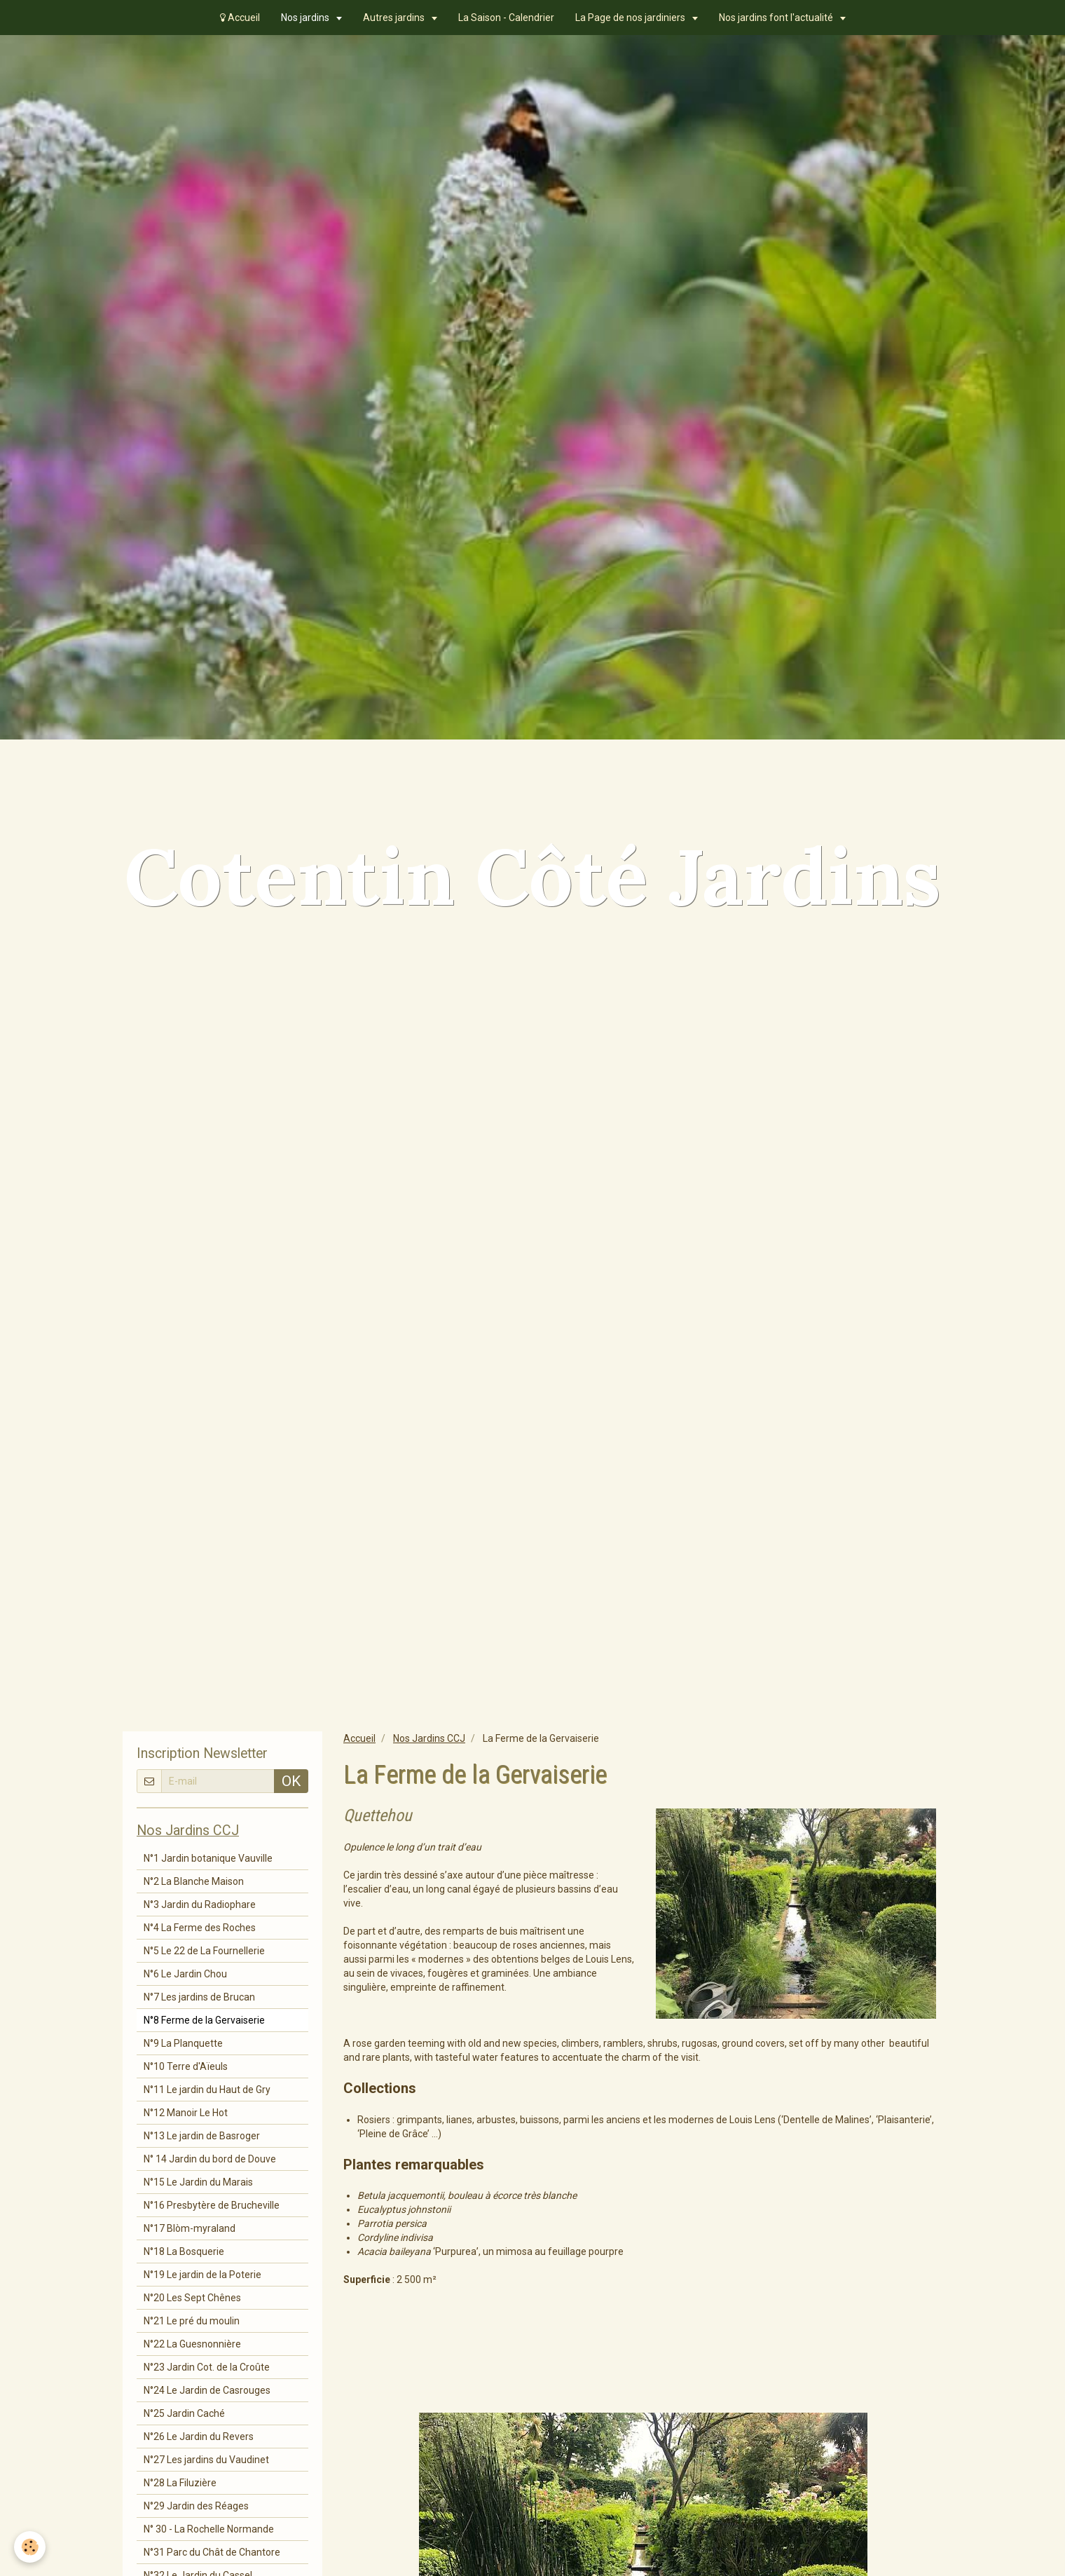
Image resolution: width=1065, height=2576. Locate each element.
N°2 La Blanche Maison (194, 1881)
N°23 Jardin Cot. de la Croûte (207, 2367)
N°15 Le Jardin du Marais (198, 2182)
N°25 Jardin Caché (184, 2413)
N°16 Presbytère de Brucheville (212, 2205)
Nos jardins (306, 17)
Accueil (240, 17)
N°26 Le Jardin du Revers (199, 2436)
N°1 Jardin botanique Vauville (208, 1858)
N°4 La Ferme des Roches (200, 1927)
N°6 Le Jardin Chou (185, 1973)
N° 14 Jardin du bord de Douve (210, 2159)
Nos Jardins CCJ (429, 1738)
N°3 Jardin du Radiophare (200, 1904)
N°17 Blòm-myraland (189, 2228)
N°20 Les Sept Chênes (192, 2297)
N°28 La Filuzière (180, 2482)
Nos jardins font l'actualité (777, 17)
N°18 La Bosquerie (184, 2251)
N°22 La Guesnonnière (192, 2344)
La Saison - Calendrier (506, 17)
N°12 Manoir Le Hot (186, 2112)
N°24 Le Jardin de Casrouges (207, 2390)
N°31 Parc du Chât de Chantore (212, 2552)
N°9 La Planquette (183, 2043)
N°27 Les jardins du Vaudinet (206, 2459)
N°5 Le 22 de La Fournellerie (204, 1950)
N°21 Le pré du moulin (192, 2320)
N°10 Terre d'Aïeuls (186, 2066)
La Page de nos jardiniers (631, 17)
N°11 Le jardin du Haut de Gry (207, 2089)
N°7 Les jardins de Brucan (199, 1997)
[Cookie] (30, 2547)
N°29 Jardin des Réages (196, 2506)
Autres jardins (395, 17)
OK (291, 1781)
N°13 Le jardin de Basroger (202, 2135)
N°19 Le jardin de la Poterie (202, 2274)
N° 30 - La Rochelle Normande (209, 2529)
